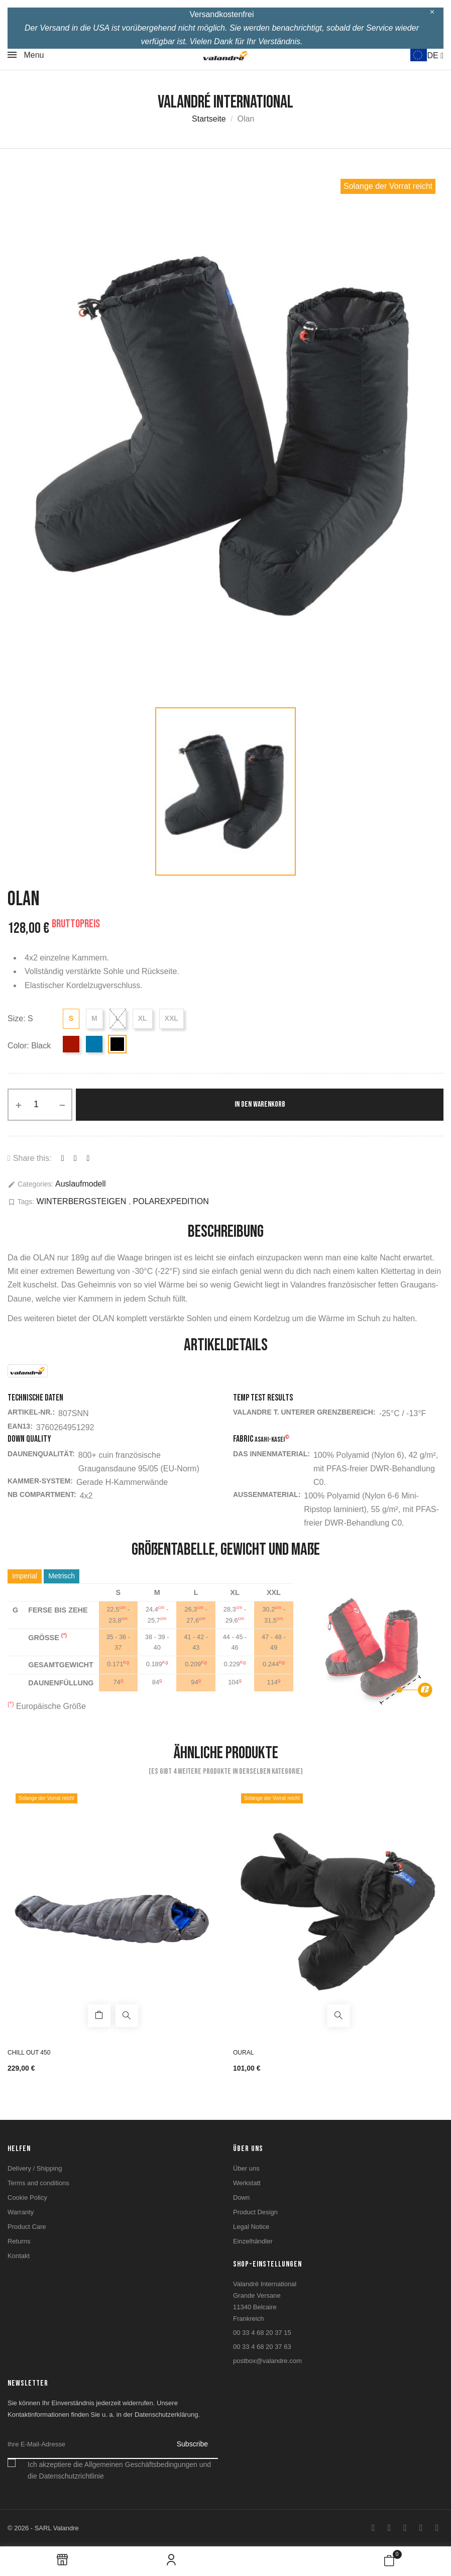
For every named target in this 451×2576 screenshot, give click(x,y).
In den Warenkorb (260, 1104)
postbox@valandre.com (267, 2361)
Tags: (21, 1202)
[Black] (117, 1044)
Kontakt (19, 2256)
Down (241, 2197)
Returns (19, 2241)
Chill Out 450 (29, 2052)
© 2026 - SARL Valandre (43, 2528)
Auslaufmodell (80, 1183)
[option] (225, 435)
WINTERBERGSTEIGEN (83, 1201)
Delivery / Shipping (35, 2168)
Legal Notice (251, 2226)
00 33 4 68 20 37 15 (262, 2332)
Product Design (255, 2212)
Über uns (246, 2168)
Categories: (30, 1184)
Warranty (21, 2212)
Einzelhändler (253, 2241)
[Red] (71, 1044)
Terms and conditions (38, 2183)
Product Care (27, 2226)
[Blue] (94, 1044)
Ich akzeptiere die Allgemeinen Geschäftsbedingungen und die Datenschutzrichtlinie (119, 2470)
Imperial (24, 1576)
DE (435, 55)
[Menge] (40, 1105)
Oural (243, 2052)
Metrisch (61, 1576)
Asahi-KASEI (272, 1439)
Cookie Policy (27, 2197)
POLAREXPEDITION (171, 1201)
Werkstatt (247, 2183)
